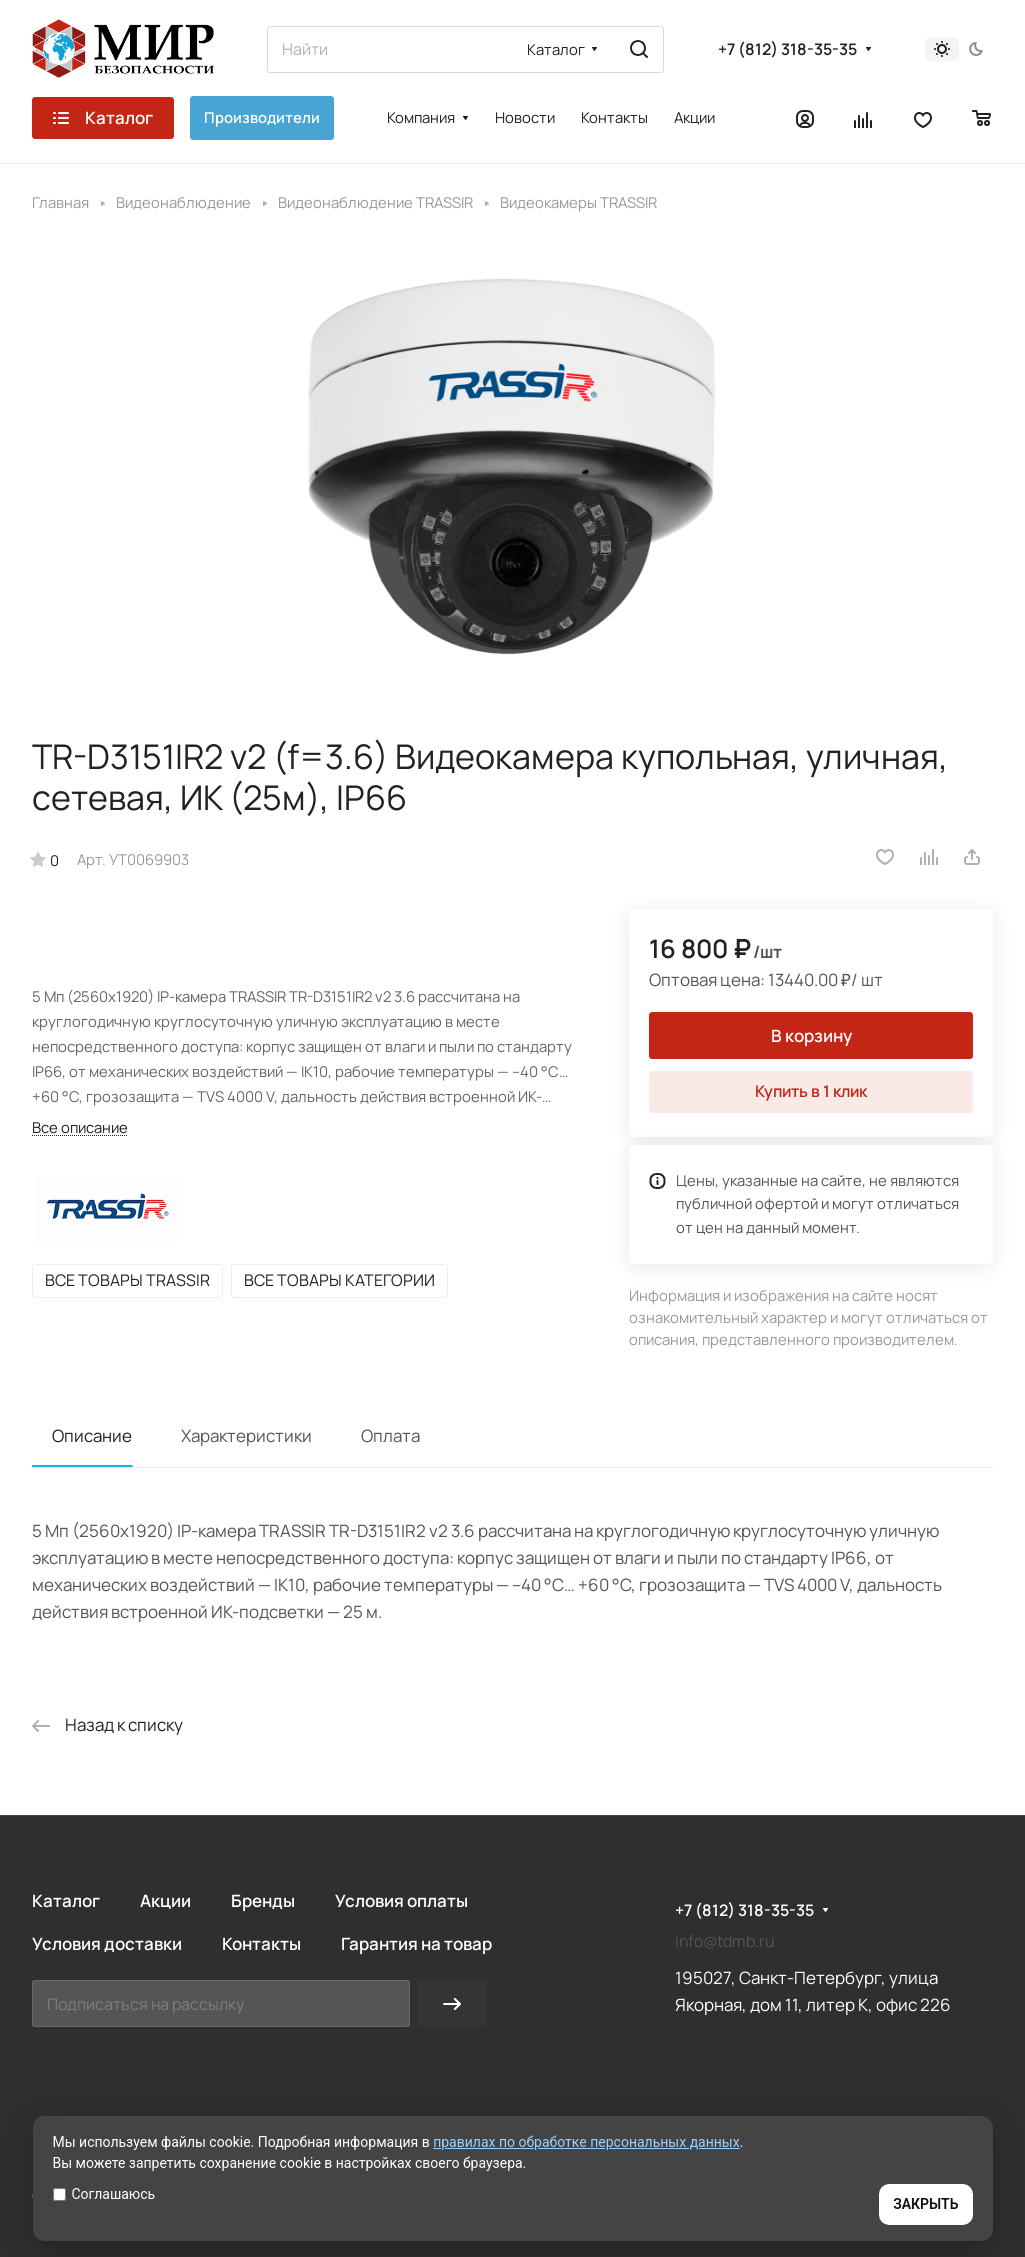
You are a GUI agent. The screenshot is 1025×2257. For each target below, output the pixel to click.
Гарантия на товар (416, 1943)
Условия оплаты (401, 1900)
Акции (165, 1900)
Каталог (66, 1900)
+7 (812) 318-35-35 (787, 49)
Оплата (390, 1435)
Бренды (263, 1900)
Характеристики (246, 1435)
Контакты (261, 1943)
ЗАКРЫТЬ (925, 2204)
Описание (92, 1435)
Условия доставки (107, 1943)
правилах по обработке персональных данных (586, 2142)
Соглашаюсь (104, 2194)
